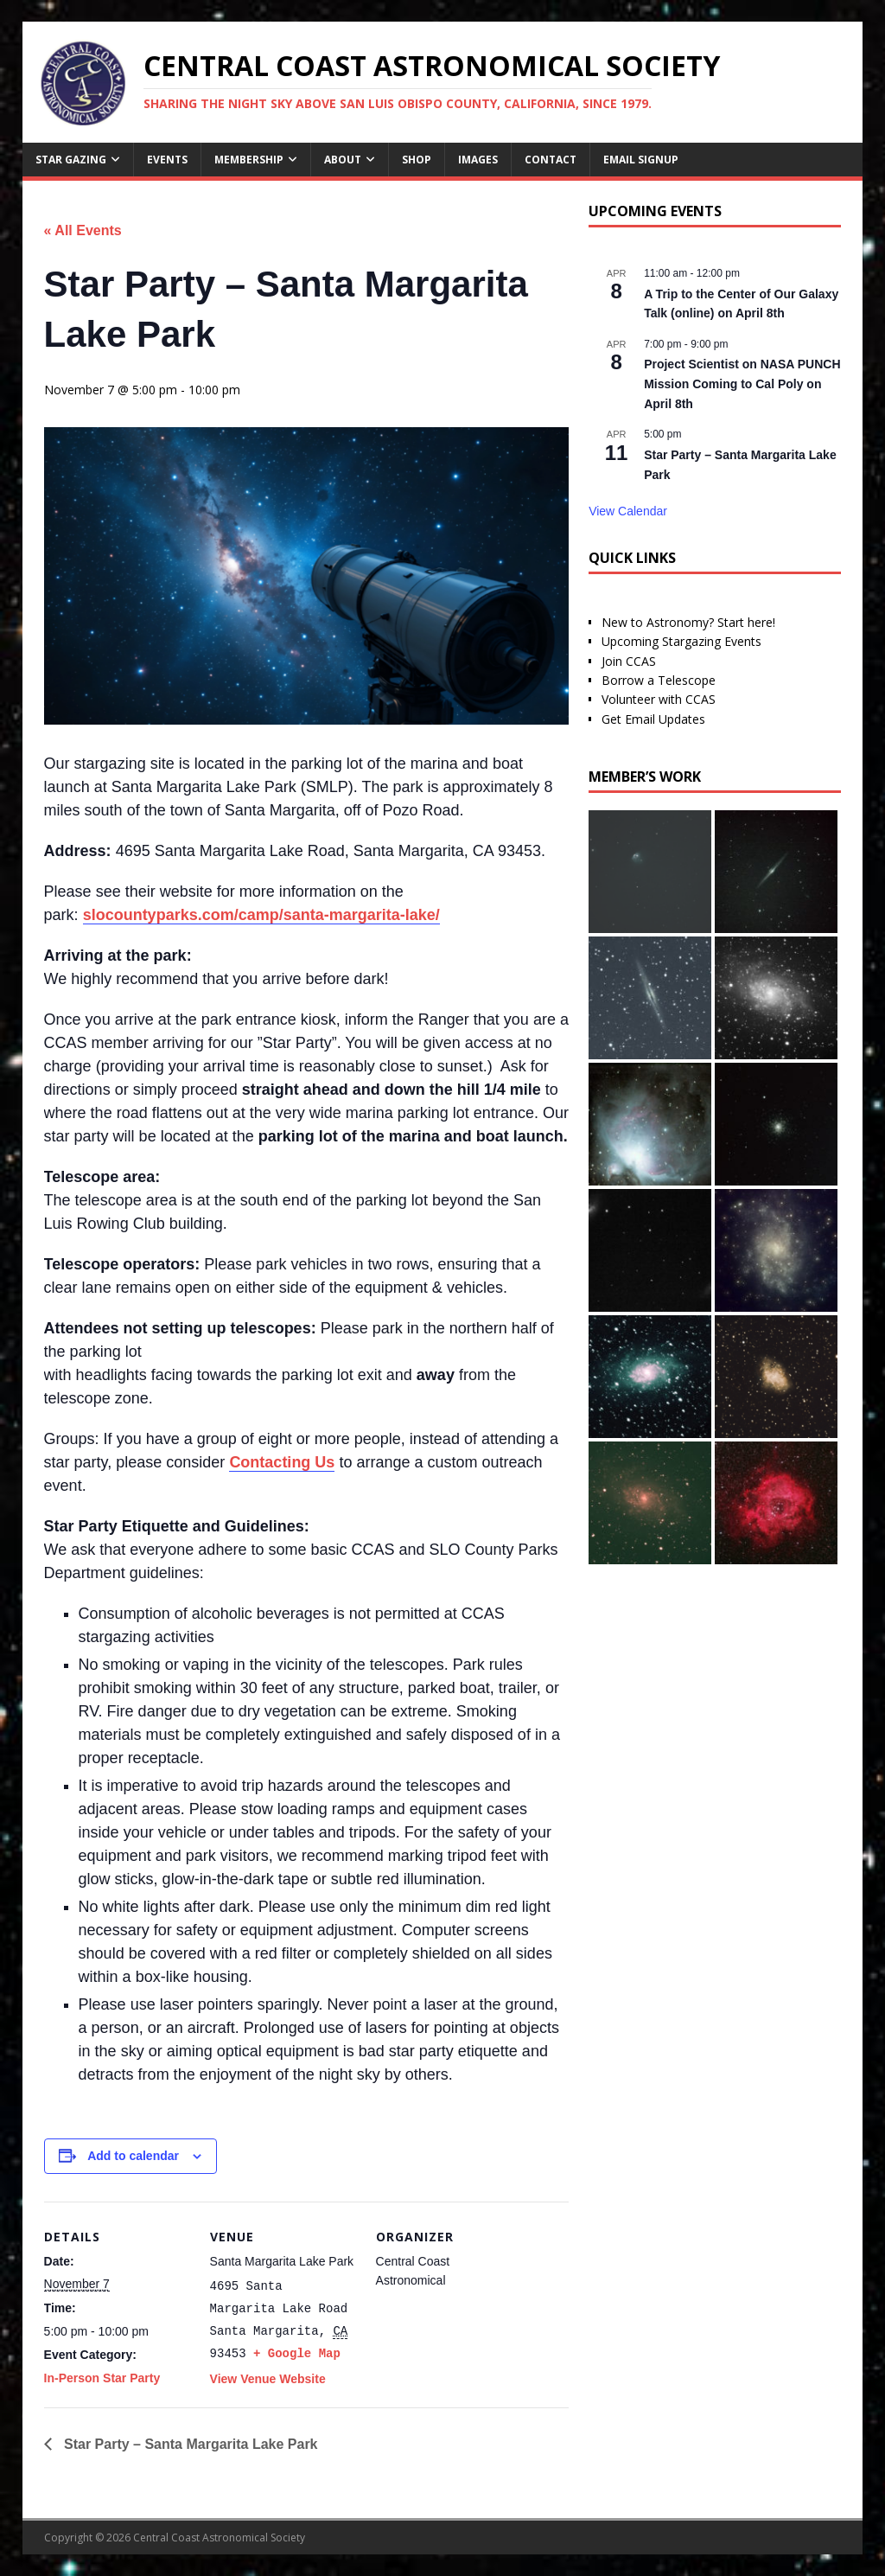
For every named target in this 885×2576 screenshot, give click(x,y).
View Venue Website (268, 2379)
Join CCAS (629, 661)
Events (167, 159)
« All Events (83, 230)
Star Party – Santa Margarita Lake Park (189, 2444)
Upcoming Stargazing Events (681, 641)
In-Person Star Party (102, 2378)
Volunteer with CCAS (659, 699)
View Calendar (628, 511)
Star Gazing (70, 159)
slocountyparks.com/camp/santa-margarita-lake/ (261, 915)
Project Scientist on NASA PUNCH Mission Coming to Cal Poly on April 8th (742, 383)
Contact (550, 159)
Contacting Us (281, 1462)
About (342, 159)
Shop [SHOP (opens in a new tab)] (416, 159)
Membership (248, 159)
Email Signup (640, 159)
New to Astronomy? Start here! (688, 622)
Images (478, 159)
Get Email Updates (653, 719)
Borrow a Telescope (659, 680)
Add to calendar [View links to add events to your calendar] (133, 2156)
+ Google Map (297, 2354)
